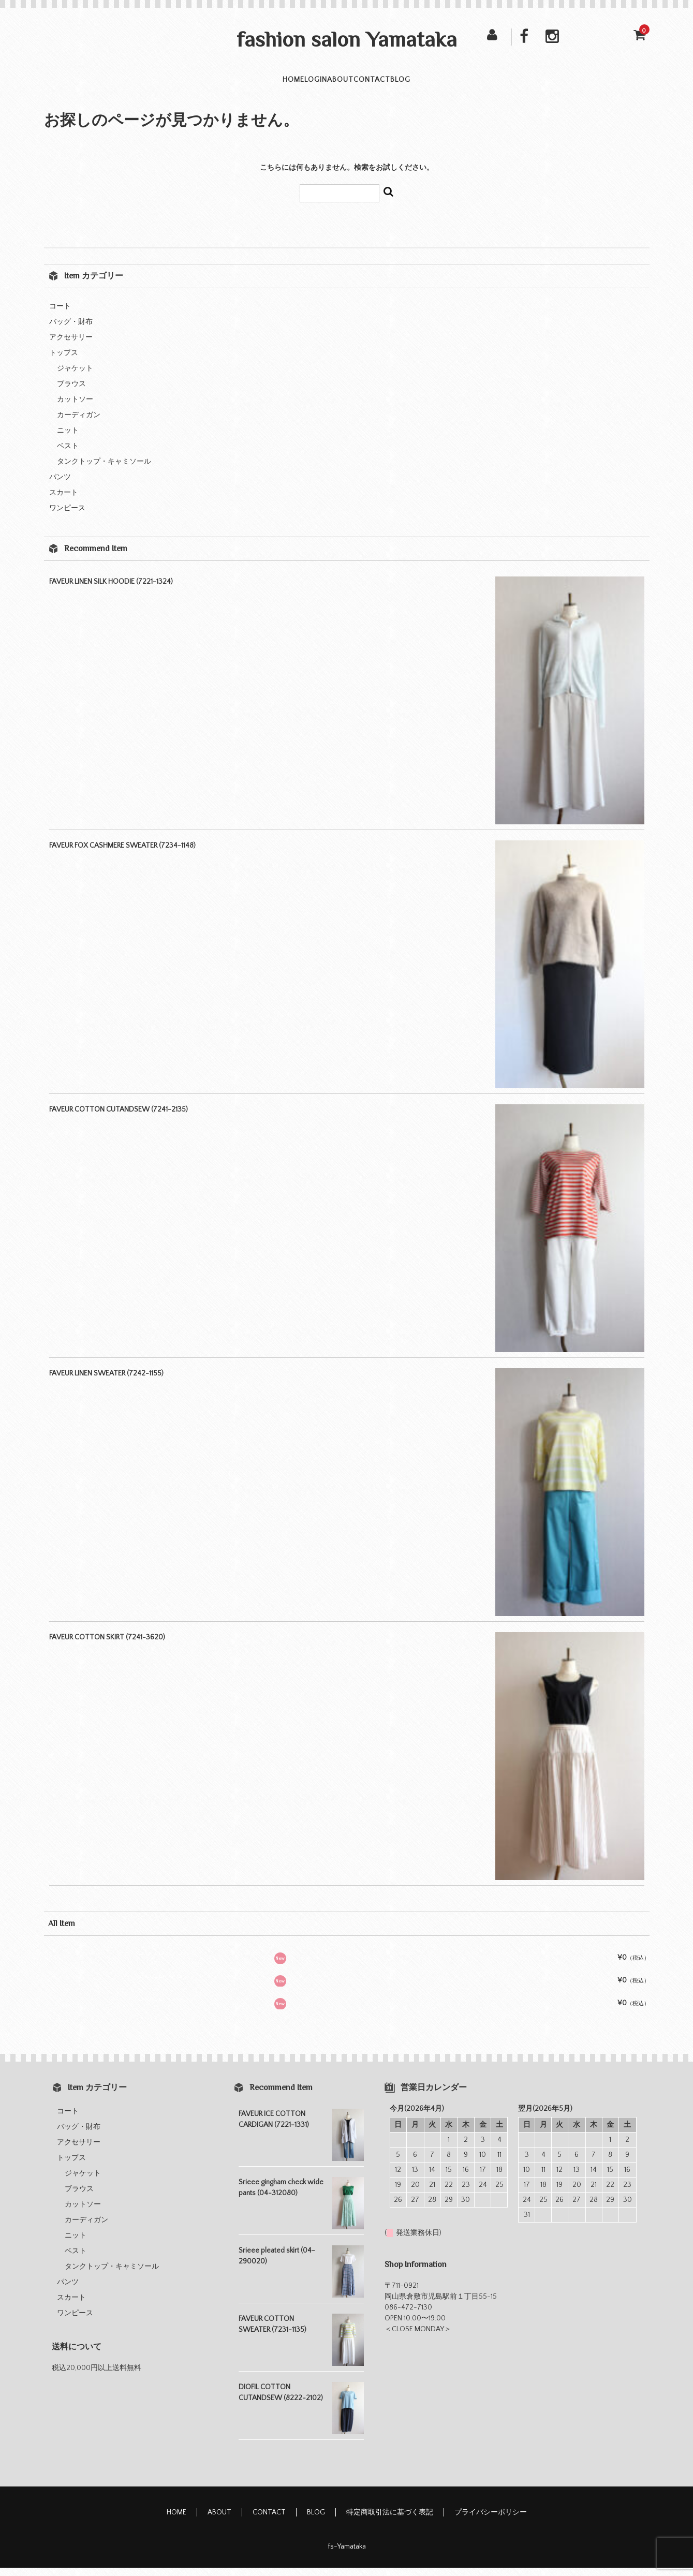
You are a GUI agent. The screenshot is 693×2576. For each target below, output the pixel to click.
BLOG (458, 83)
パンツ (60, 485)
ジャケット (75, 377)
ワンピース (67, 516)
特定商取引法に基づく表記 (389, 2520)
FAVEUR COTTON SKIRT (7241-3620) (107, 1645)
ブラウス (71, 392)
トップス (63, 361)
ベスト (68, 454)
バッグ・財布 (71, 330)
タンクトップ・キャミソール (104, 470)
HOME (236, 83)
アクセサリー (71, 346)
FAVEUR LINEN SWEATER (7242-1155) (106, 1382)
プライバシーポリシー (490, 2520)
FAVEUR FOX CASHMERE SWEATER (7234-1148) (122, 854)
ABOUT (341, 83)
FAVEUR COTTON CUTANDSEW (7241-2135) (118, 1118)
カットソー (75, 408)
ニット (68, 439)
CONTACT (401, 83)
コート (60, 314)
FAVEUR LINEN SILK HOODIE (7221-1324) (111, 590)
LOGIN (288, 83)
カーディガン (78, 423)
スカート (63, 501)
